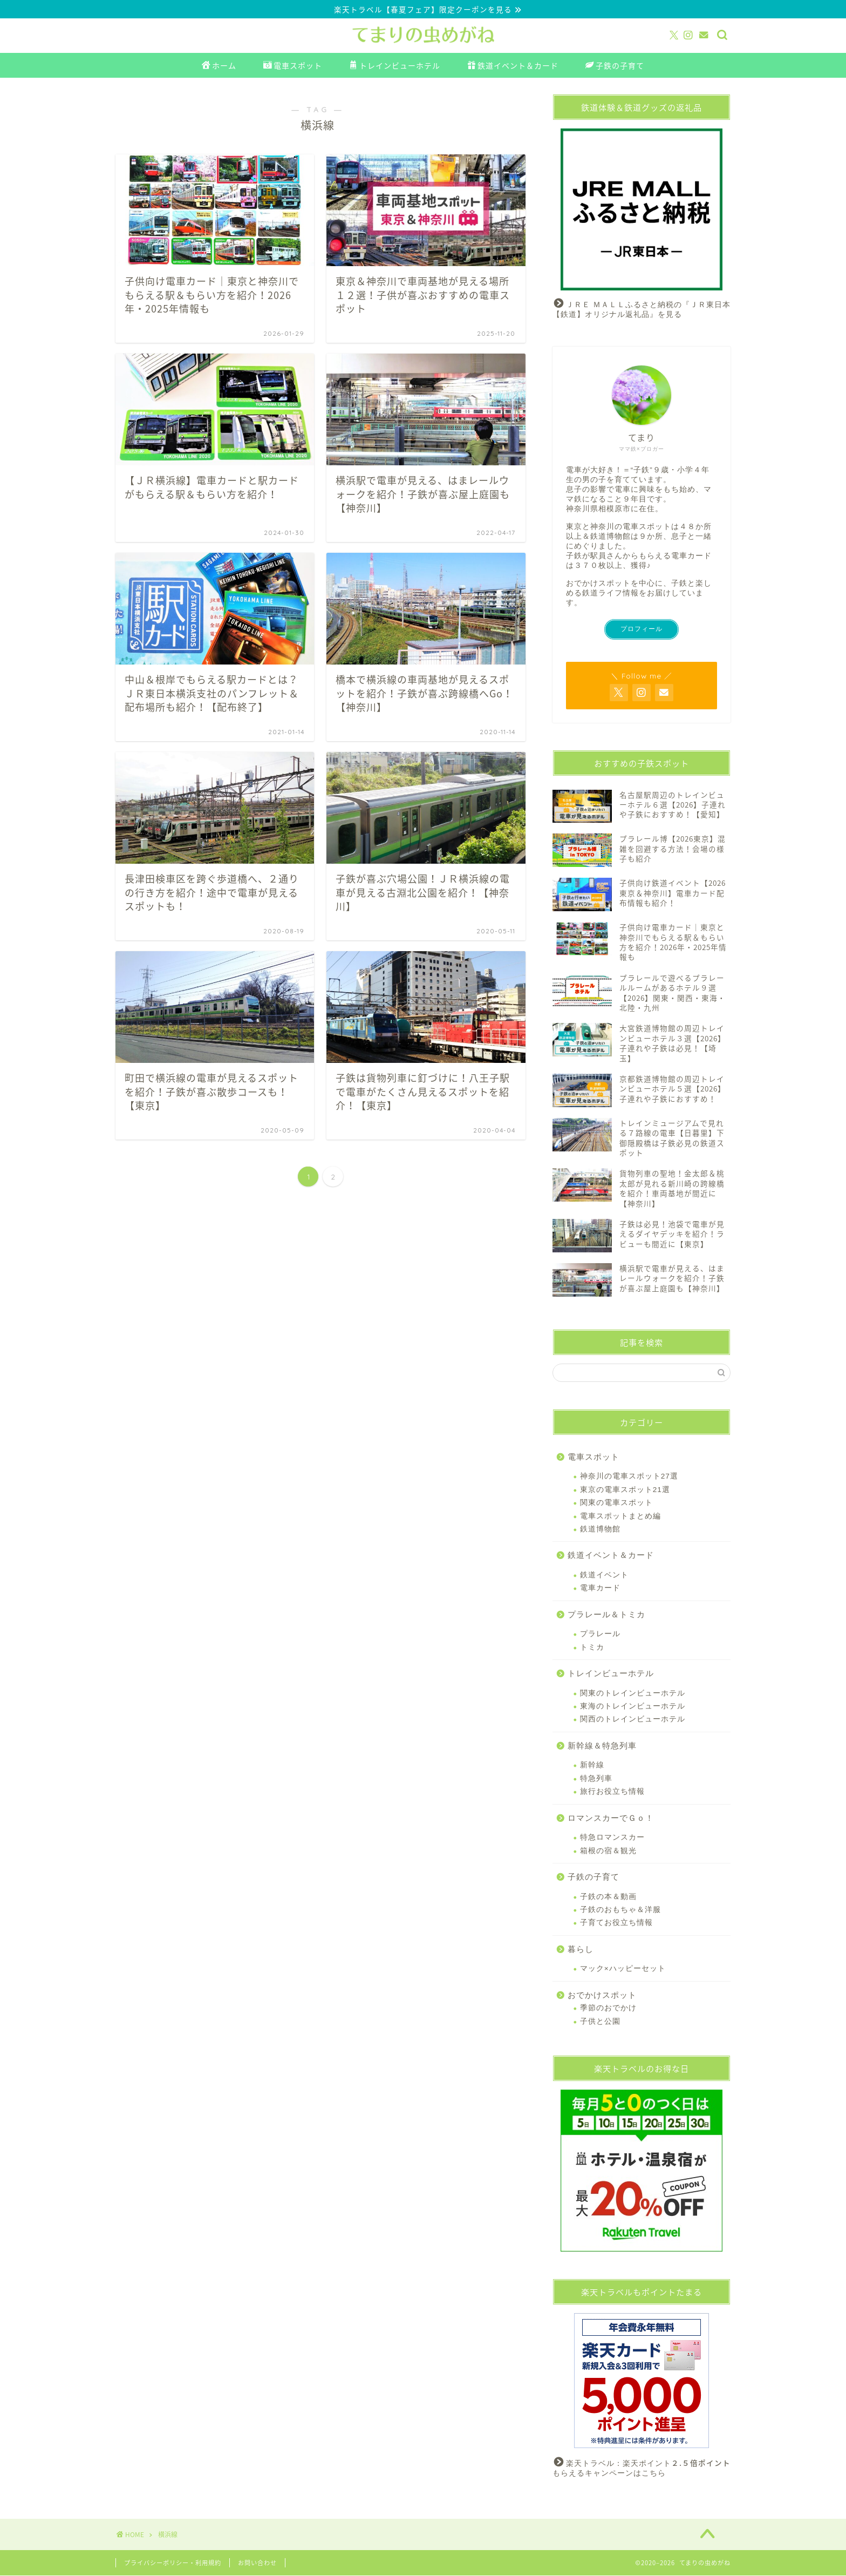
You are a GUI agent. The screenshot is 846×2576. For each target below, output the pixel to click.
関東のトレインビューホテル (632, 1693)
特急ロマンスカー (612, 1838)
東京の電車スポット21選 (625, 1490)
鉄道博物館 (600, 1530)
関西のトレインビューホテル (632, 1720)
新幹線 (592, 1765)
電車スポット (292, 66)
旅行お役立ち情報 (612, 1792)
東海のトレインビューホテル (632, 1707)
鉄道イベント (604, 1575)
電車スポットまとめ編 (620, 1516)
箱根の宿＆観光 (608, 1851)
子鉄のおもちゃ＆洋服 (620, 1910)
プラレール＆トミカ (606, 1614)
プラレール (600, 1634)
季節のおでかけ (608, 2008)
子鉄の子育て (614, 66)
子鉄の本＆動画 (608, 1897)
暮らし (580, 1949)
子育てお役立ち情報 (616, 1923)
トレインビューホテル (394, 66)
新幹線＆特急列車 (602, 1746)
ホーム (219, 66)
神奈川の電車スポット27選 (629, 1477)
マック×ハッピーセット (623, 1969)
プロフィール (641, 629)
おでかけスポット (602, 1994)
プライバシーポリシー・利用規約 (172, 2563)
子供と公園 (600, 2021)
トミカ (592, 1647)
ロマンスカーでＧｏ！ (611, 1817)
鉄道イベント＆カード (512, 66)
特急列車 (596, 1778)
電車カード (600, 1588)
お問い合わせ (257, 2563)
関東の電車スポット (616, 1503)
